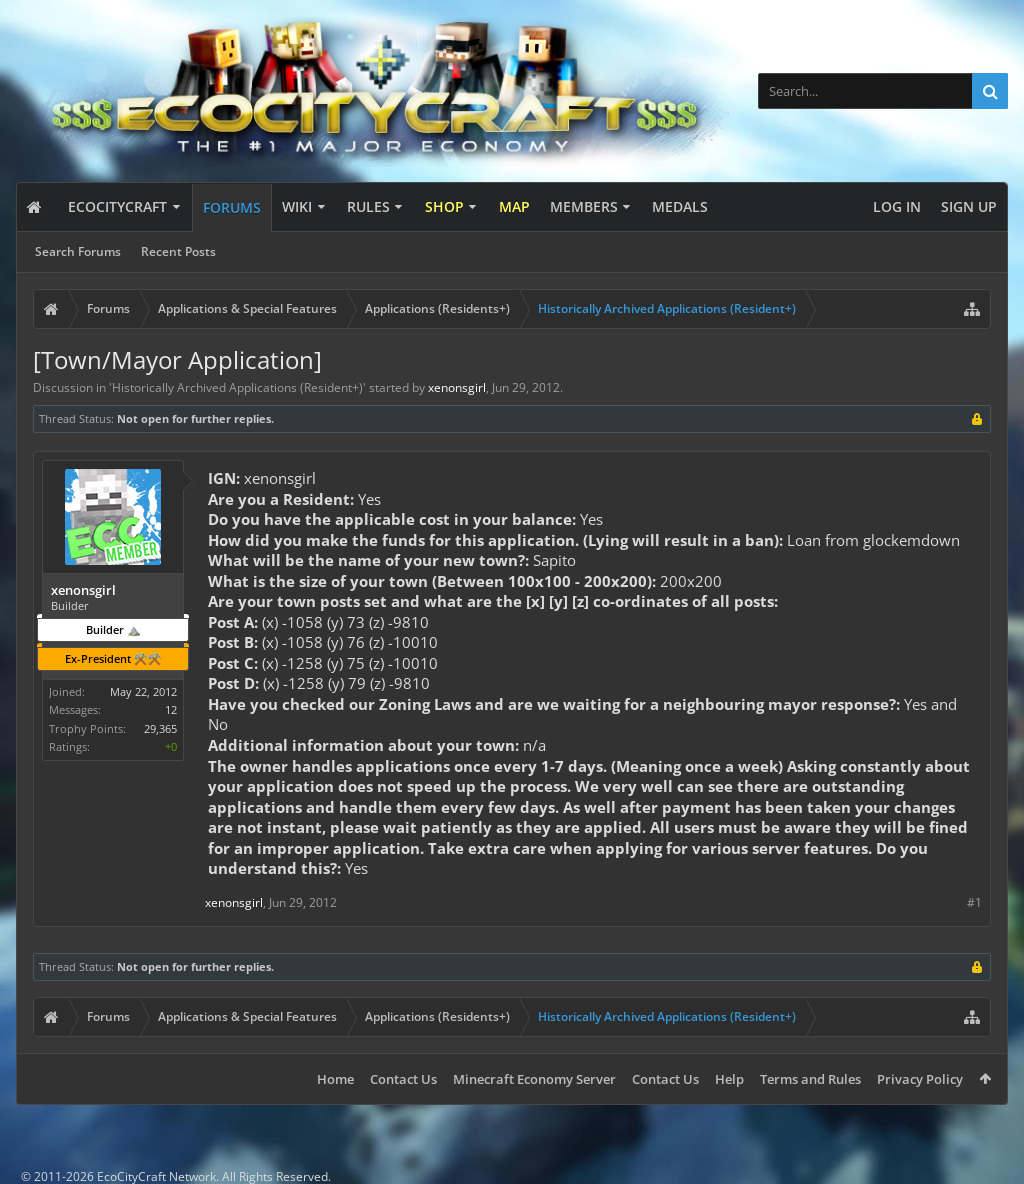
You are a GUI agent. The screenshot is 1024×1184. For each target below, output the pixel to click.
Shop (444, 206)
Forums (232, 207)
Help (729, 1079)
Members (584, 206)
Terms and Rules (810, 1079)
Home (335, 1079)
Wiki (297, 206)
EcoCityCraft (117, 206)
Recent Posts (178, 251)
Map (514, 206)
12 (171, 709)
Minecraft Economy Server (534, 1079)
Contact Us (403, 1079)
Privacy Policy (920, 1079)
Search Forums (78, 251)
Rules (368, 206)
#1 (974, 902)
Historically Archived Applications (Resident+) (237, 387)
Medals (680, 206)
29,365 (160, 728)
